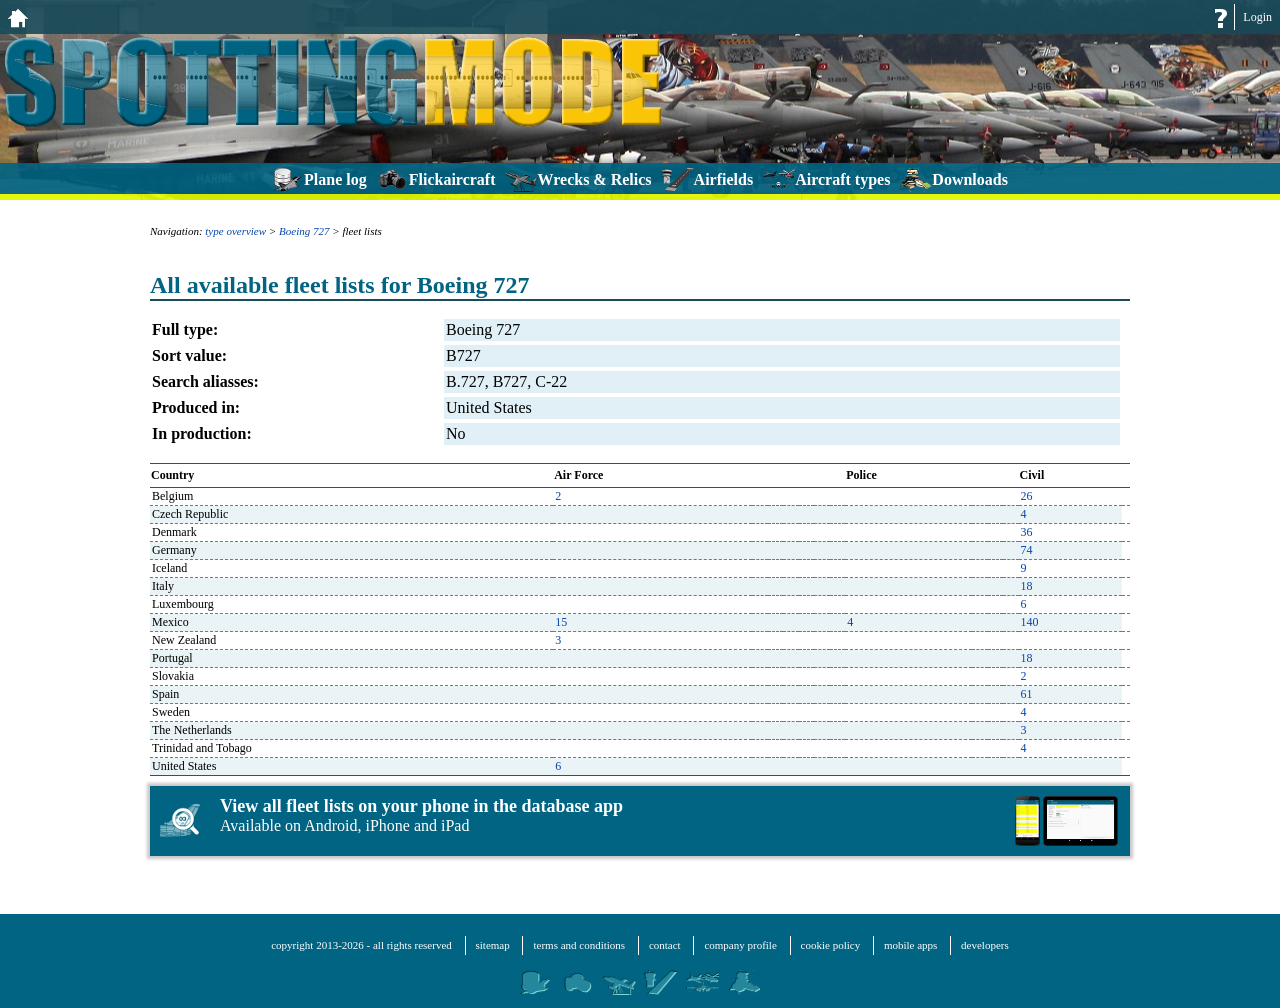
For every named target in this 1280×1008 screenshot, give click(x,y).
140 (1030, 622)
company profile (740, 945)
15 (561, 622)
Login (1257, 17)
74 (1027, 550)
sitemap (493, 945)
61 (1027, 694)
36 (1027, 532)
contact (665, 945)
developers (985, 945)
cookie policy (831, 945)
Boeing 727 (304, 231)
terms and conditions (579, 945)
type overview (235, 231)
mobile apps (910, 945)
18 (1027, 586)
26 (1027, 496)
